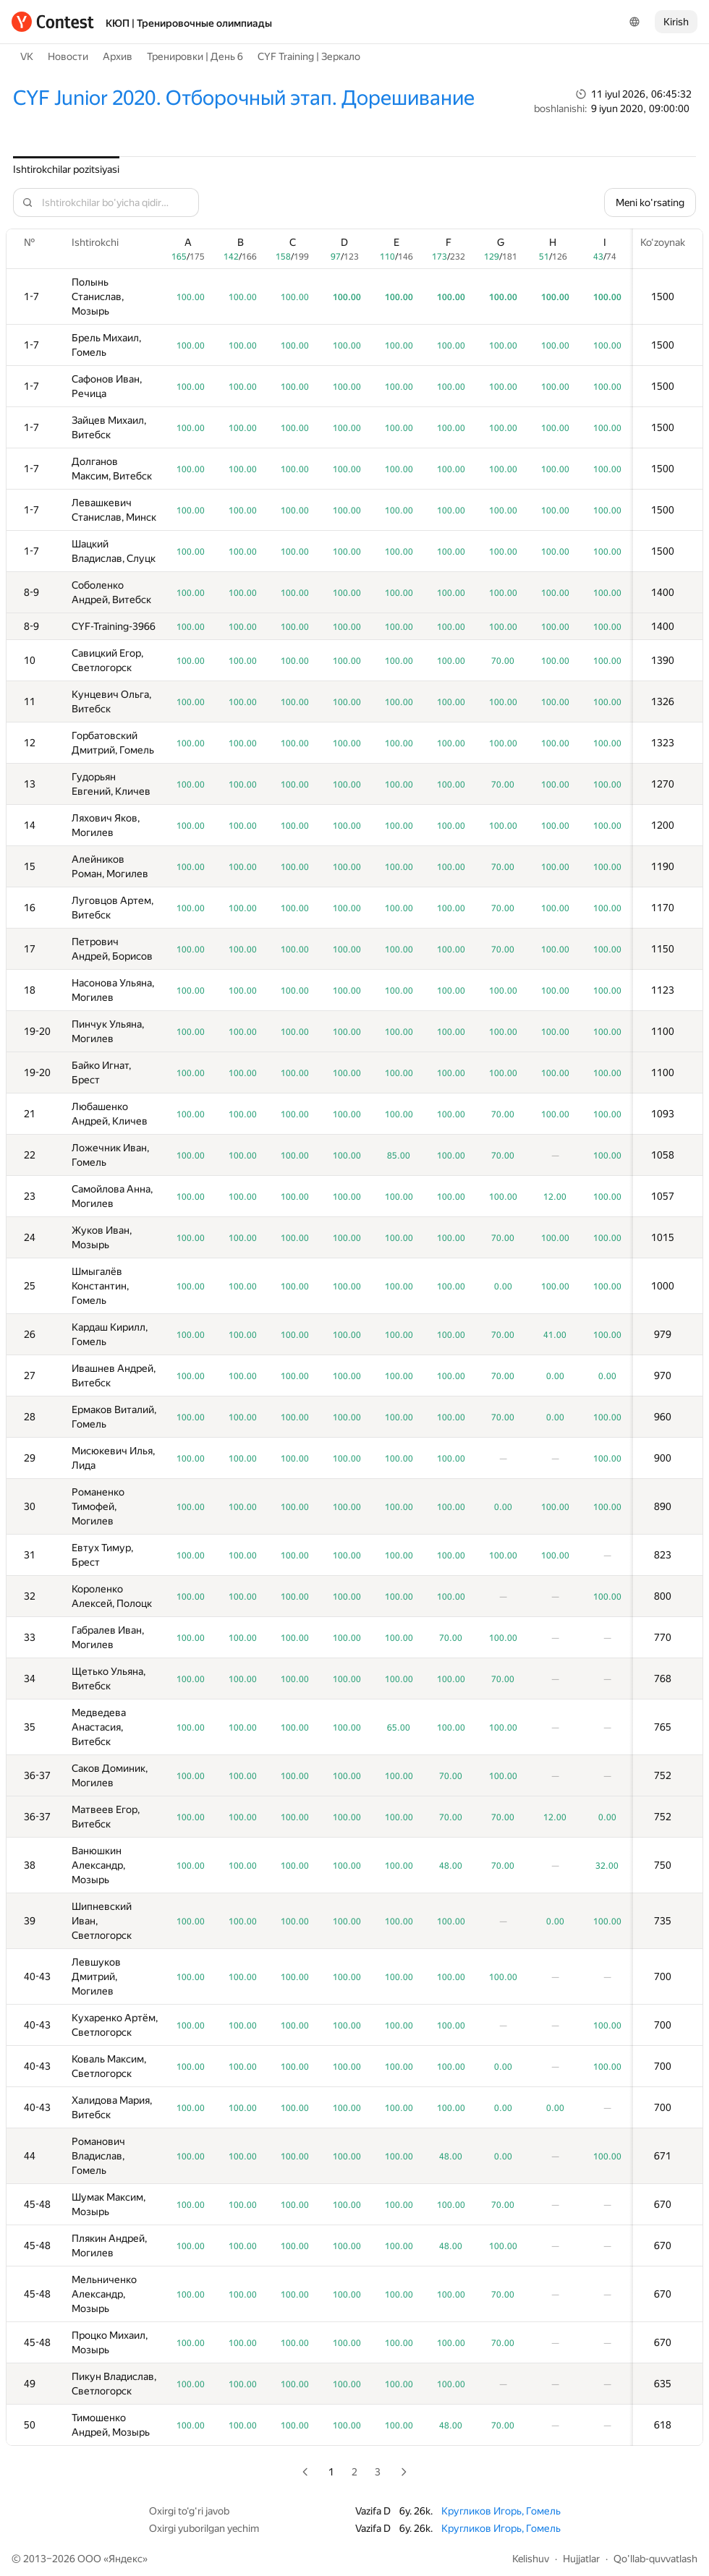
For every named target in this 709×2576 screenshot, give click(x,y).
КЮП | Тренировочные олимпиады (189, 23)
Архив (117, 56)
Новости (68, 56)
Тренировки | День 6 (195, 56)
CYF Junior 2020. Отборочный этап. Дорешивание (244, 98)
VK (26, 56)
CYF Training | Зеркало (309, 56)
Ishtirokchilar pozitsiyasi (66, 169)
